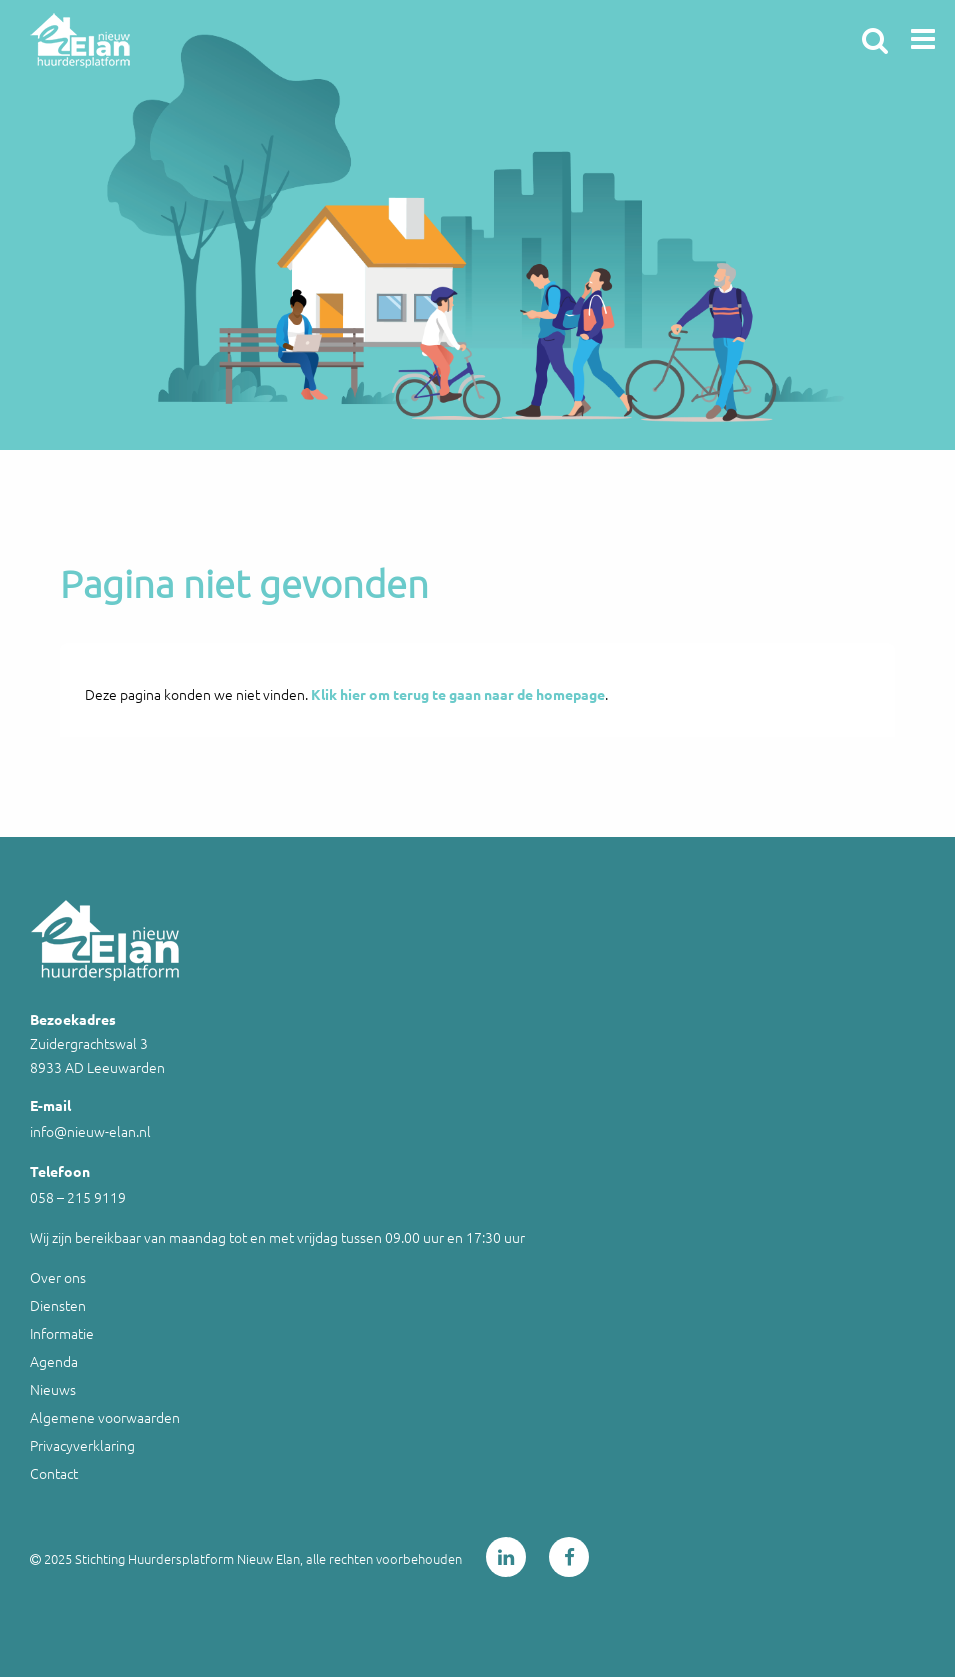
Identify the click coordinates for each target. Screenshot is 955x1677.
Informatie (62, 1333)
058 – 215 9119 (78, 1197)
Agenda (54, 1361)
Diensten (58, 1305)
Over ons (58, 1277)
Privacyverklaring (82, 1445)
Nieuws (53, 1389)
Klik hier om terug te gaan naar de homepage (458, 694)
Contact (54, 1473)
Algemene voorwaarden (105, 1417)
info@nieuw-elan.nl (90, 1131)
